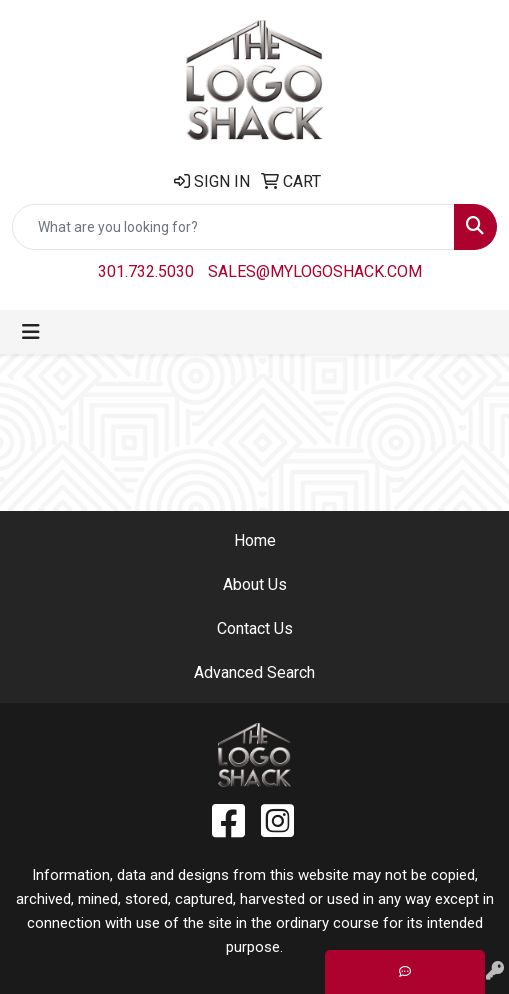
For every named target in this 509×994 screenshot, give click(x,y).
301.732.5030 (146, 271)
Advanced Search (254, 672)
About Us (255, 584)
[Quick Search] (233, 227)
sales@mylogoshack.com (315, 271)
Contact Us (255, 628)
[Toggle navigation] (31, 332)
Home (255, 540)
